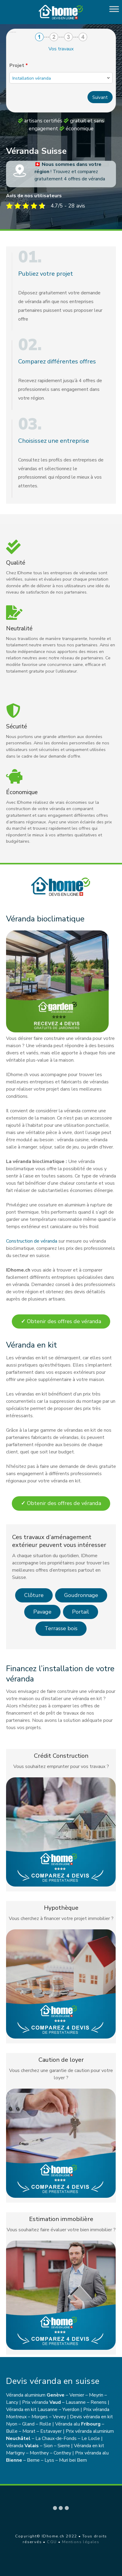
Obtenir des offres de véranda (61, 1321)
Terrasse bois (61, 1628)
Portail (80, 1611)
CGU (52, 2542)
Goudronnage (81, 1595)
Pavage (42, 1611)
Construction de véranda (31, 1241)
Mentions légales (81, 2542)
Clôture (34, 1595)
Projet (18, 65)
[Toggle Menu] (114, 9)
